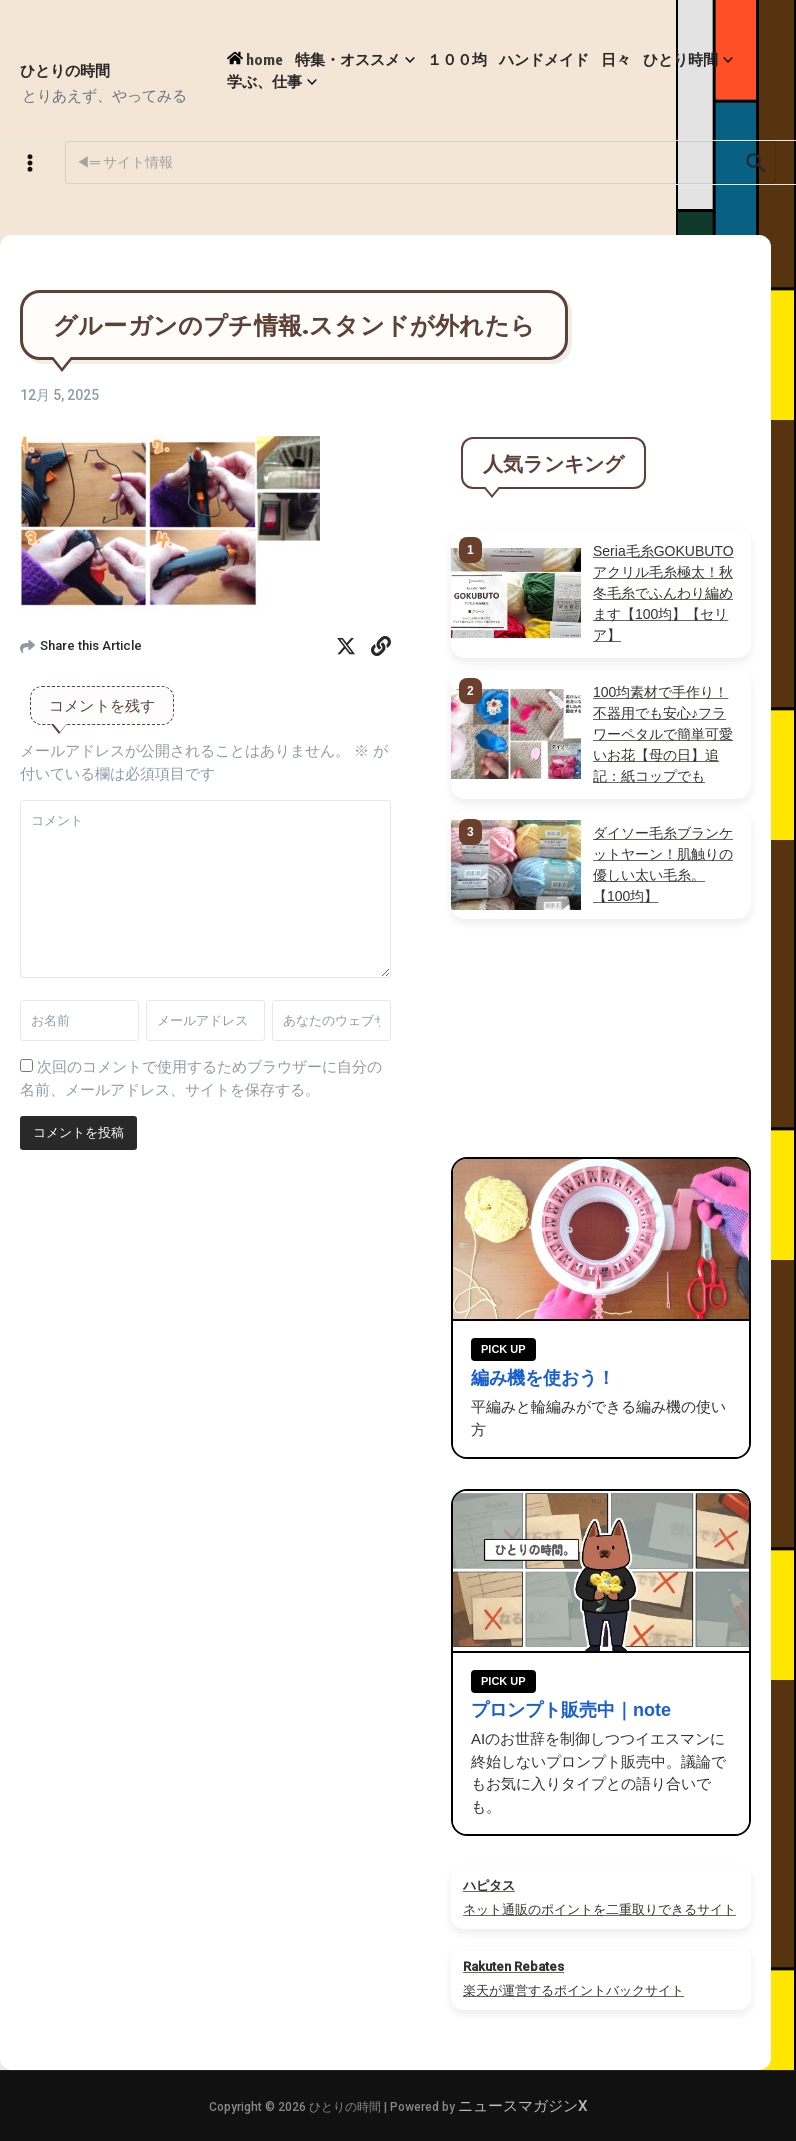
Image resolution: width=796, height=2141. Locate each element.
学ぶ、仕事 (272, 81)
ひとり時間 (688, 59)
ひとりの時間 (65, 70)
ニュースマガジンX (522, 2106)
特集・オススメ (355, 59)
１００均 (457, 59)
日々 (616, 59)
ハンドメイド (544, 59)
